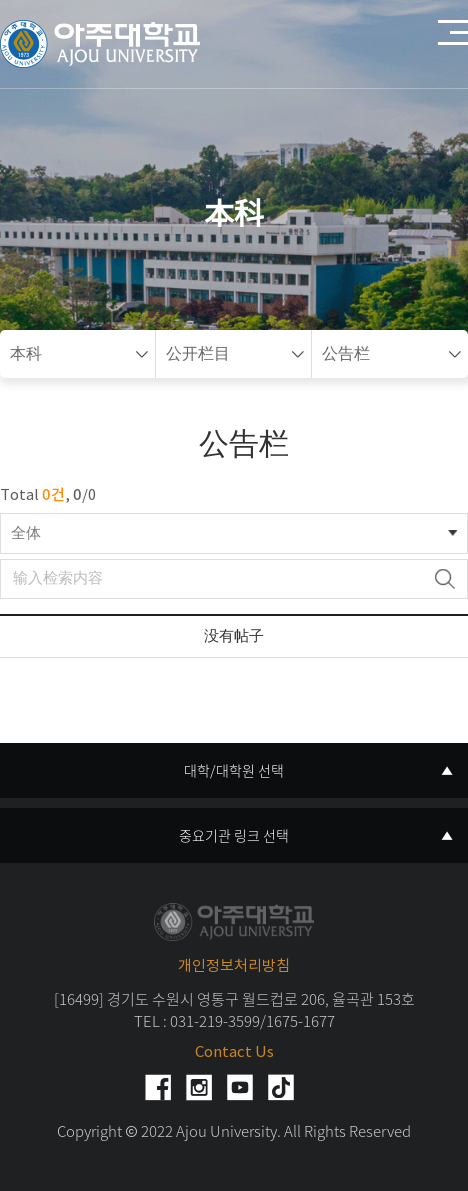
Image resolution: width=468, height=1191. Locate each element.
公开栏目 (198, 354)
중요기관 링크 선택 (234, 835)
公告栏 (346, 354)
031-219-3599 (215, 1021)
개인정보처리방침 (234, 966)
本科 (26, 354)
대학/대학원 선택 (234, 770)
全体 (26, 533)
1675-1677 (300, 1021)
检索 (444, 579)
